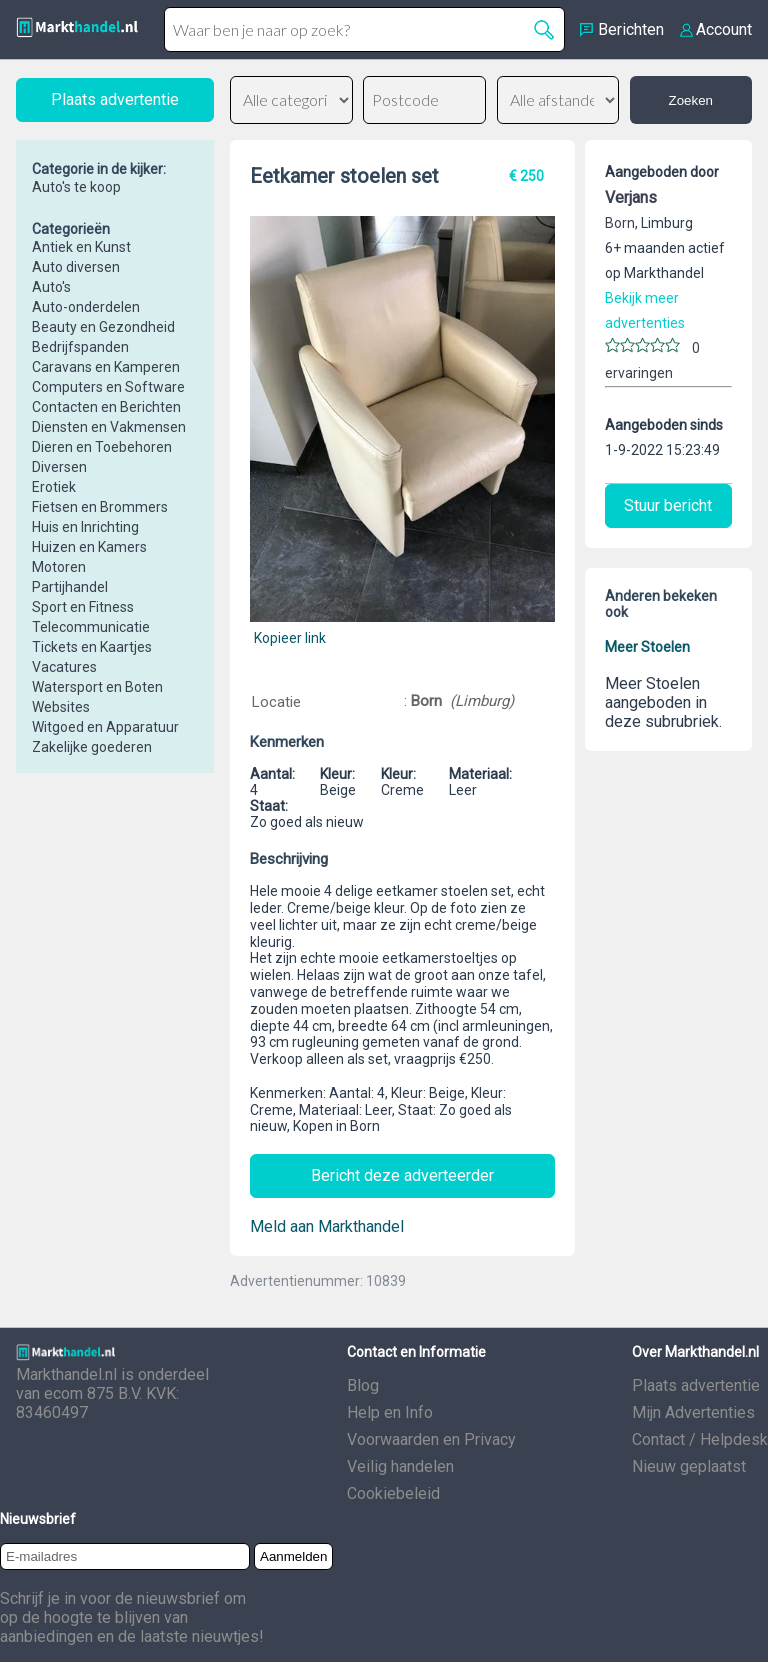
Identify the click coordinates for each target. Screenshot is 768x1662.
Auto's (51, 287)
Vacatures (64, 667)
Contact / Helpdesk (700, 1439)
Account (724, 29)
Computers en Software (108, 387)
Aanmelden (293, 1556)
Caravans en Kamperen (106, 367)
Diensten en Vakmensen (109, 427)
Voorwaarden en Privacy (431, 1439)
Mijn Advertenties (693, 1412)
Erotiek (54, 487)
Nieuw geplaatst (689, 1466)
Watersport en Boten (97, 687)
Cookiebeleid (393, 1493)
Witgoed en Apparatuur (105, 727)
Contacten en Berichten (106, 407)
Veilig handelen (400, 1466)
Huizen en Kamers (89, 547)
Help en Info (390, 1412)
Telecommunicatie (91, 627)
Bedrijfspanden (80, 347)
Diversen (59, 467)
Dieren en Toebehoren (102, 447)
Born (426, 701)
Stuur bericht (668, 505)
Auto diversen (76, 267)
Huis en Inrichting (85, 527)
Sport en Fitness (83, 607)
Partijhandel (70, 587)
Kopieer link (290, 638)
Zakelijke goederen (92, 747)
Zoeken (691, 100)
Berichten (631, 29)
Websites (61, 707)
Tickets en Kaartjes (92, 647)
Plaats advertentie (696, 1385)
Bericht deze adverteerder (402, 1175)
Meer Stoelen (647, 647)
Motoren (59, 567)
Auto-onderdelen (86, 307)
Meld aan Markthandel (327, 1226)
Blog (363, 1385)
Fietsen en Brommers (100, 507)
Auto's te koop (76, 187)
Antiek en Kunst (81, 247)
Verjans (631, 197)
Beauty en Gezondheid (103, 327)
